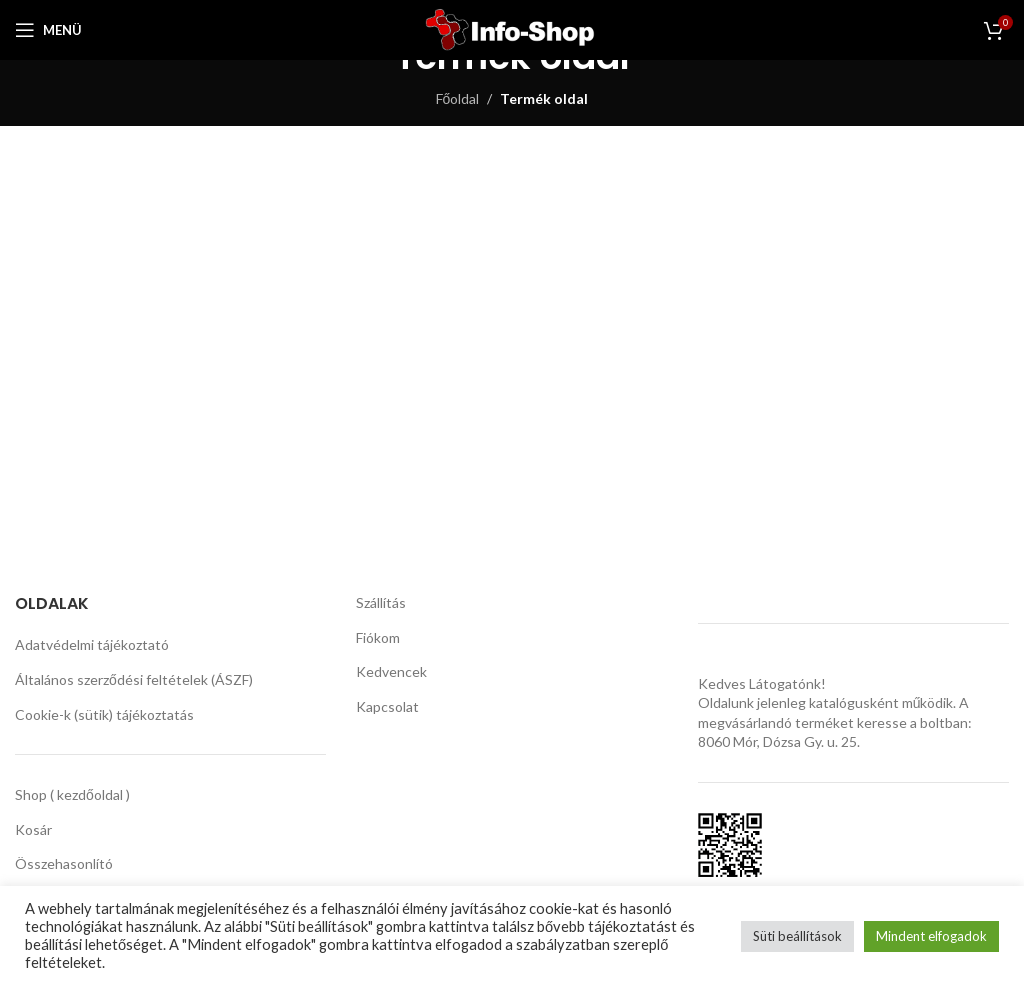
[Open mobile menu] (48, 30)
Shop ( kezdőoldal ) (72, 794)
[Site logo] (512, 28)
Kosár (33, 829)
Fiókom (378, 637)
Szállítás (381, 602)
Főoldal (458, 98)
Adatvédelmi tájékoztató (92, 644)
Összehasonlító (64, 863)
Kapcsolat (387, 706)
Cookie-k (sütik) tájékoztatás (104, 714)
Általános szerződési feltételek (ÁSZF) (134, 679)
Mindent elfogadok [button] (931, 936)
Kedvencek (391, 671)
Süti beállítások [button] (797, 936)
